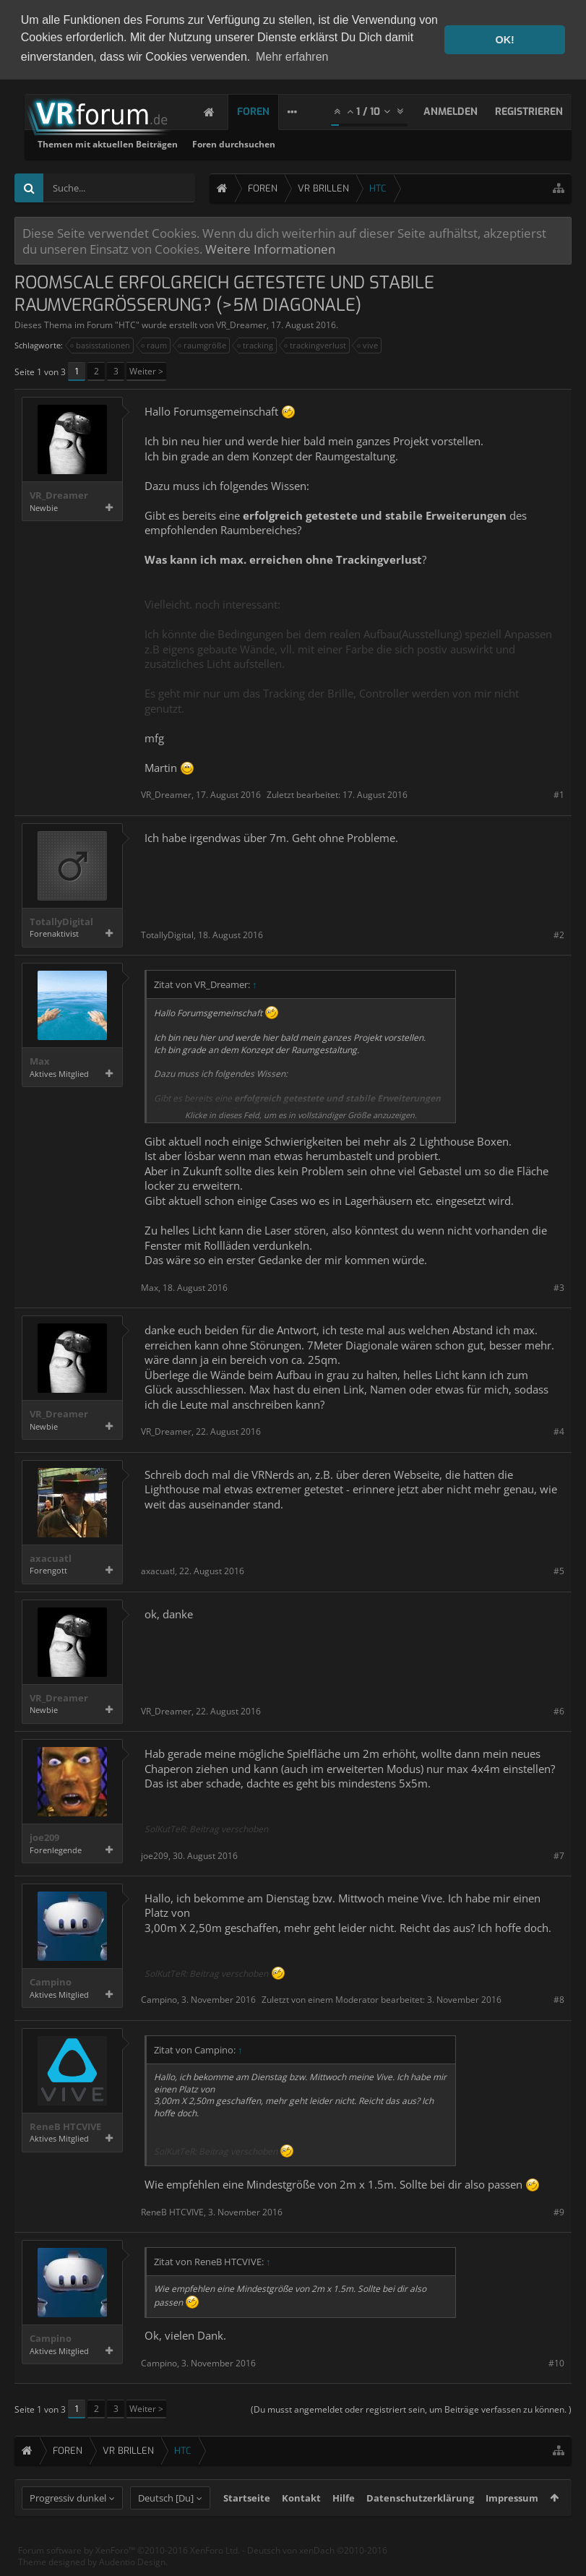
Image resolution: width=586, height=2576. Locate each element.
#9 (558, 2209)
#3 (558, 1285)
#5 (558, 1569)
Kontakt (301, 2523)
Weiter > (146, 370)
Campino (51, 1981)
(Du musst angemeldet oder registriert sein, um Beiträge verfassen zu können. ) (411, 2408)
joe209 (44, 1836)
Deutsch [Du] (166, 2523)
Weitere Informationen (270, 247)
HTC (127, 323)
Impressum (512, 2523)
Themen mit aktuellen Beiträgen (293, 143)
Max (40, 1060)
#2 (558, 932)
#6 (558, 1709)
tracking (255, 344)
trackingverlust (315, 344)
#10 (556, 2361)
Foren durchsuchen (418, 143)
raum (154, 344)
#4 (558, 1430)
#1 (558, 793)
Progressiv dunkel (68, 2523)
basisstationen (101, 344)
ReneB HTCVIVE (65, 2124)
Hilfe (343, 2523)
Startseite (246, 2523)
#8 (558, 1998)
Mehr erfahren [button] (292, 57)
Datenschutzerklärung (420, 2523)
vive (368, 344)
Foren (267, 110)
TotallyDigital (61, 920)
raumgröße (202, 344)
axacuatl (51, 1556)
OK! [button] (504, 40)
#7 (558, 1853)
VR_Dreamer (241, 323)
